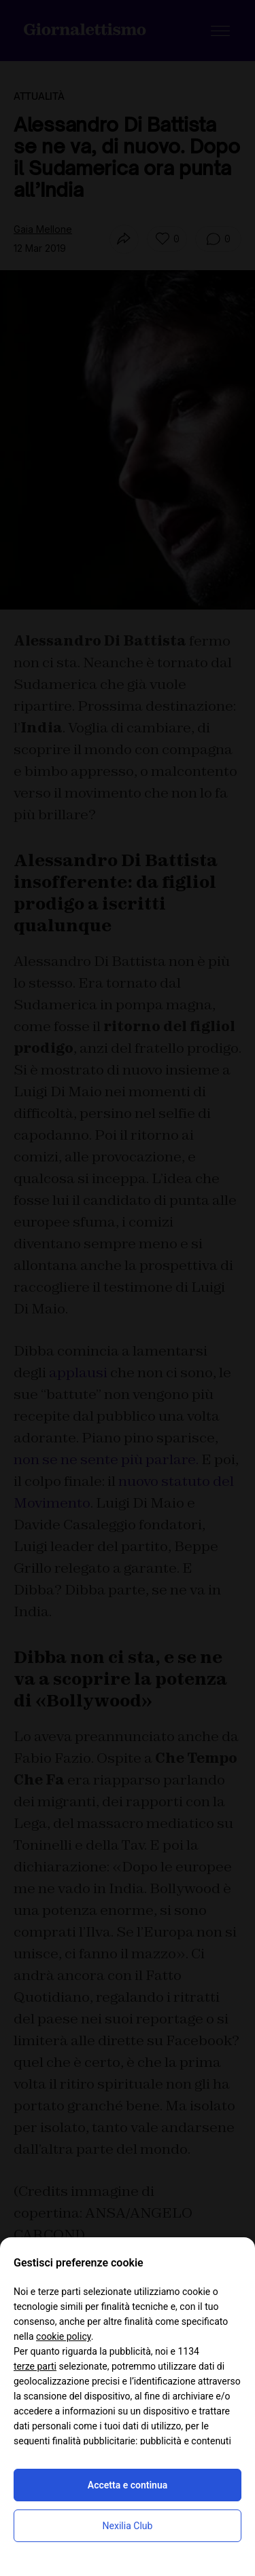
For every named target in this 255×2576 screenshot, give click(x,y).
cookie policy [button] (63, 2336)
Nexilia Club (128, 2525)
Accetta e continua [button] (127, 2485)
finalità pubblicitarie (93, 2440)
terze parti (35, 2366)
